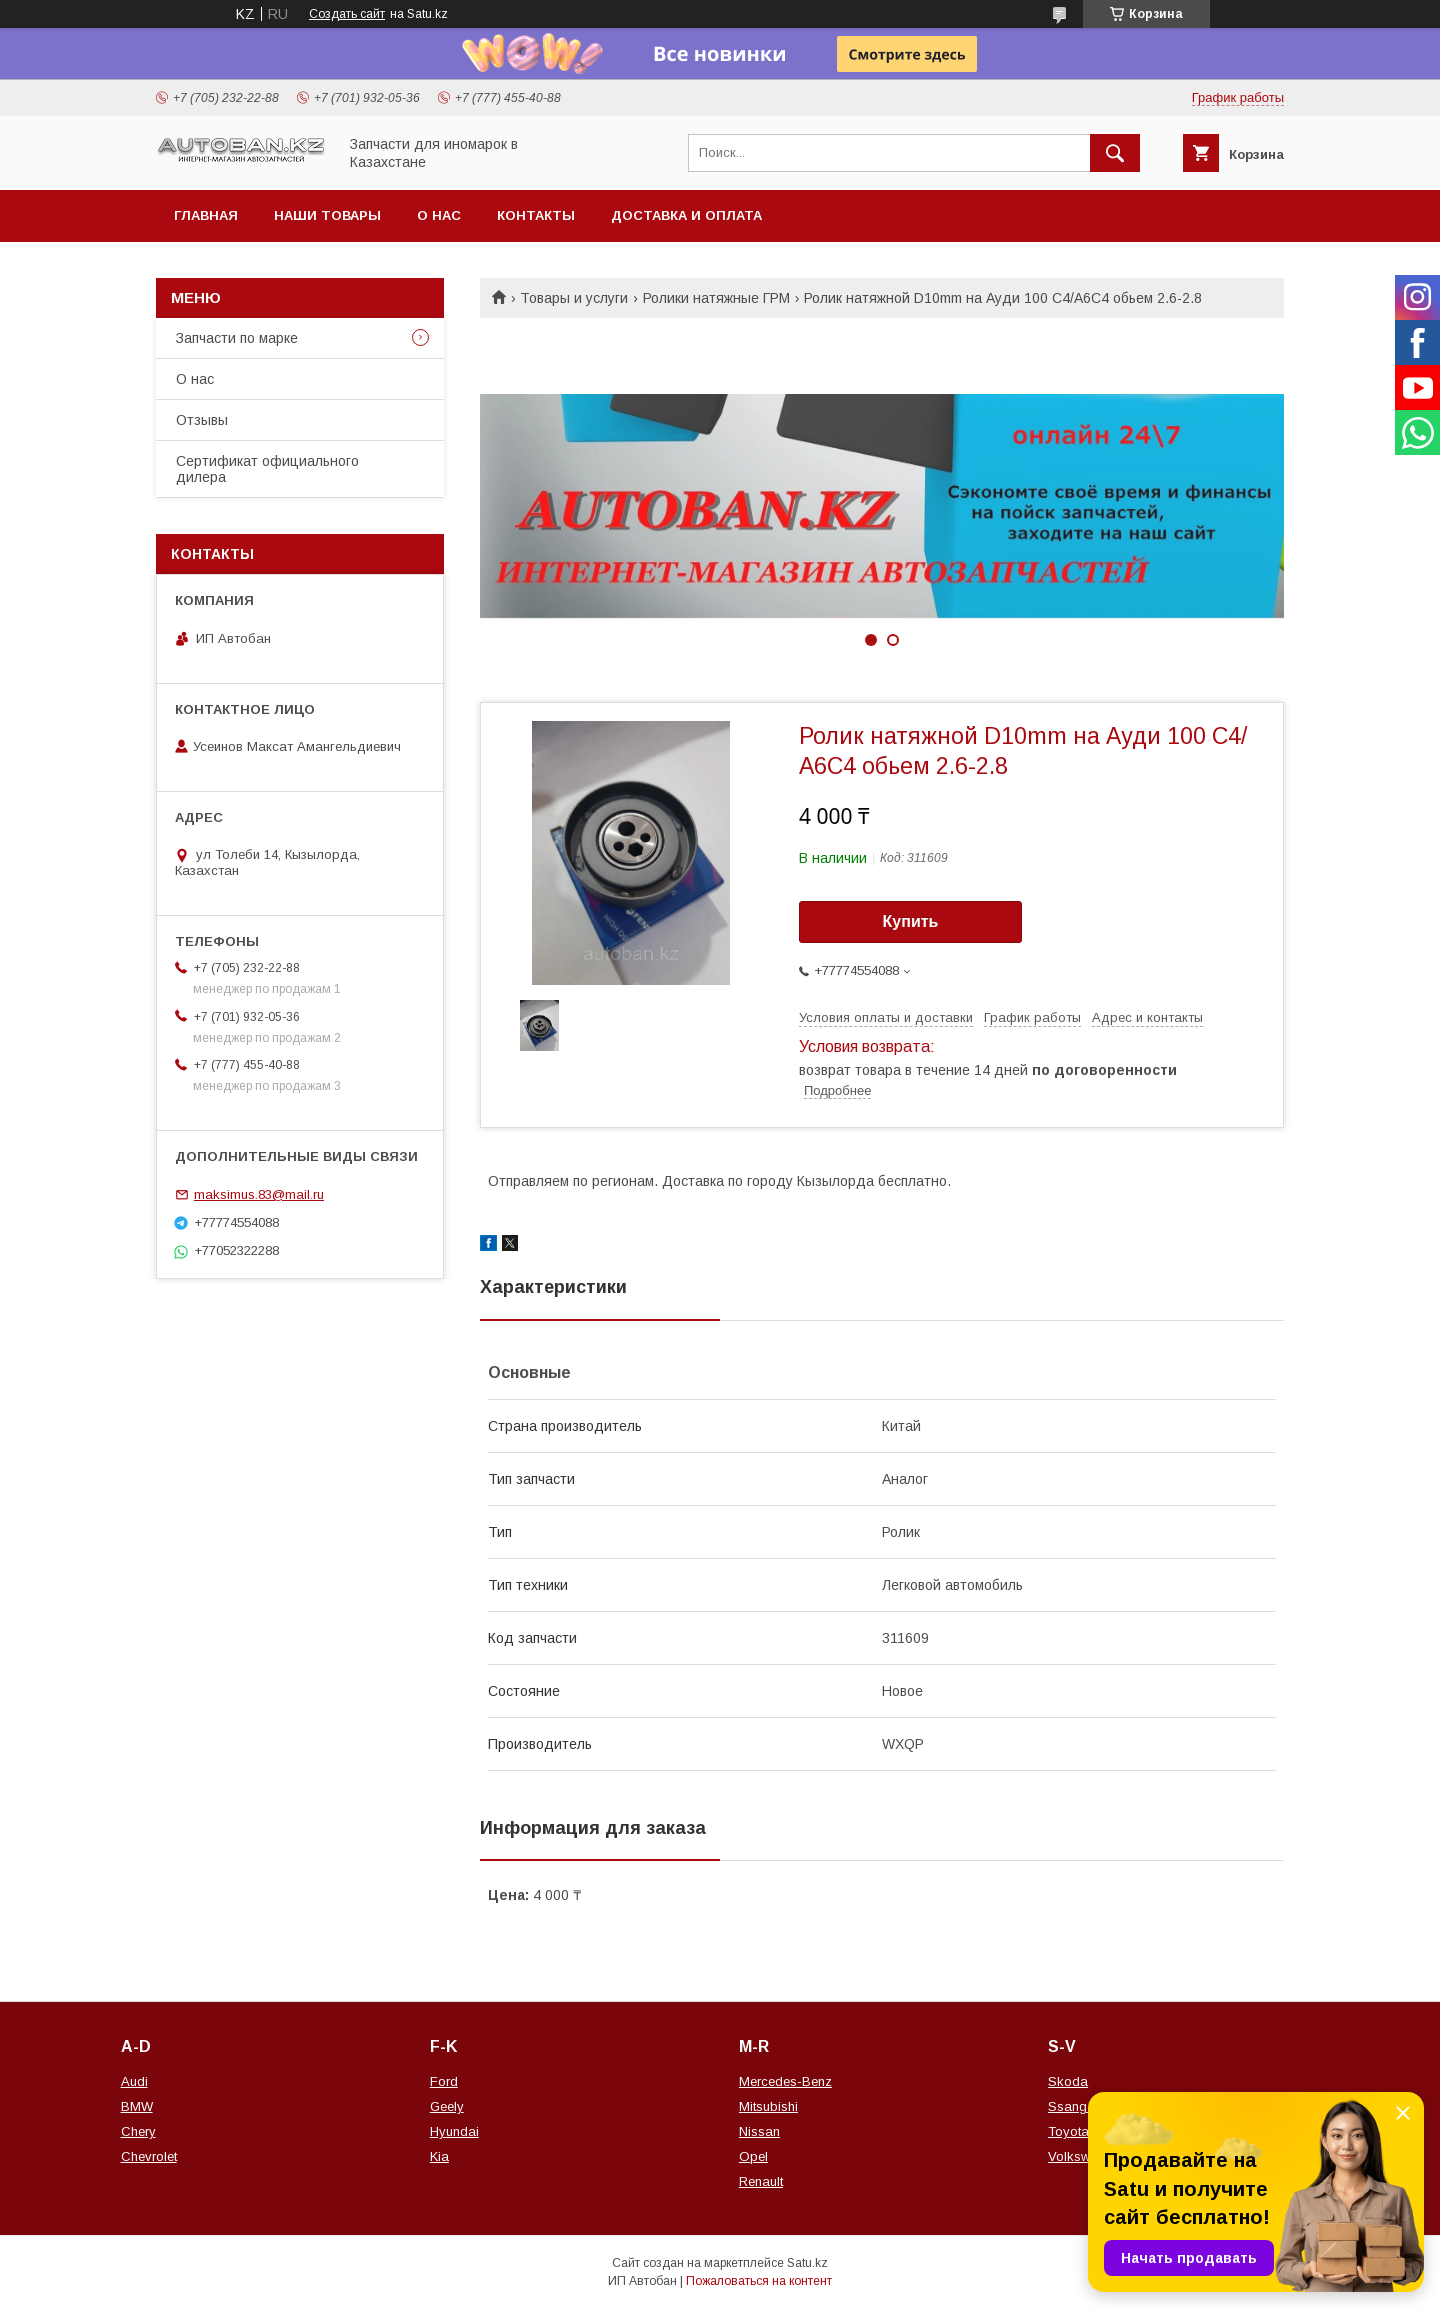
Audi (134, 2081)
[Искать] (1115, 153)
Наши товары (327, 215)
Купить (911, 921)
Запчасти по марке (237, 338)
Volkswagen (1084, 2156)
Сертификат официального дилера (267, 469)
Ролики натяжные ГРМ (716, 298)
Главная (206, 215)
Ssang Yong (1085, 2106)
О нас (439, 215)
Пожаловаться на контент (759, 2281)
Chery (138, 2131)
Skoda (1068, 2081)
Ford (444, 2081)
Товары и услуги (574, 298)
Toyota (1068, 2131)
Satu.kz (807, 2263)
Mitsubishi (768, 2106)
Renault (761, 2181)
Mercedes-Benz (785, 2081)
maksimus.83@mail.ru (259, 1194)
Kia (439, 2156)
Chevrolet (149, 2156)
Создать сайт (347, 14)
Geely (447, 2106)
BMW (137, 2106)
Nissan (759, 2131)
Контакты (536, 215)
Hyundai (454, 2131)
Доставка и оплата (686, 215)
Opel (753, 2156)
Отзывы (202, 420)
